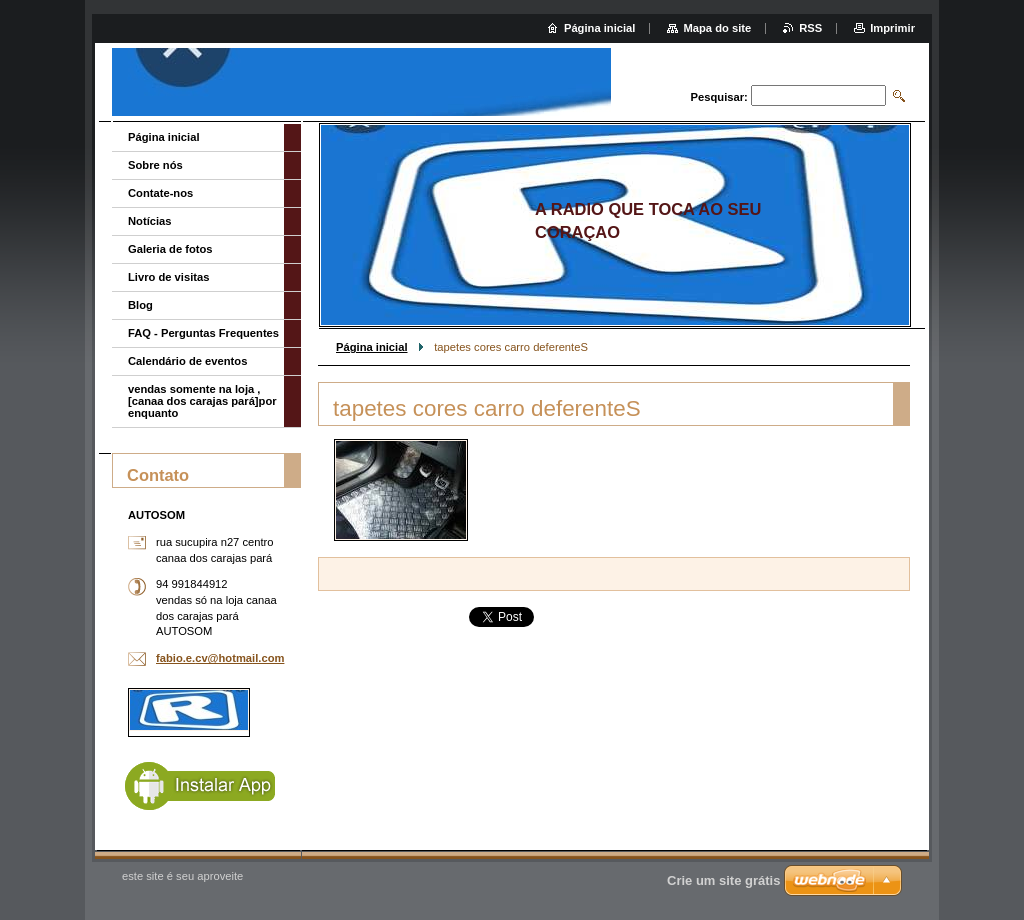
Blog (140, 305)
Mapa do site (717, 28)
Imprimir (892, 28)
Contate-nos (160, 193)
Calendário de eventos (187, 361)
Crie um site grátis (723, 880)
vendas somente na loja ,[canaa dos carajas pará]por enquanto (202, 401)
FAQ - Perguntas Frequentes (203, 333)
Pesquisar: (719, 97)
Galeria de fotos (170, 249)
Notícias (150, 221)
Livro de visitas (168, 277)
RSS (810, 28)
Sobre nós (155, 165)
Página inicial (372, 347)
